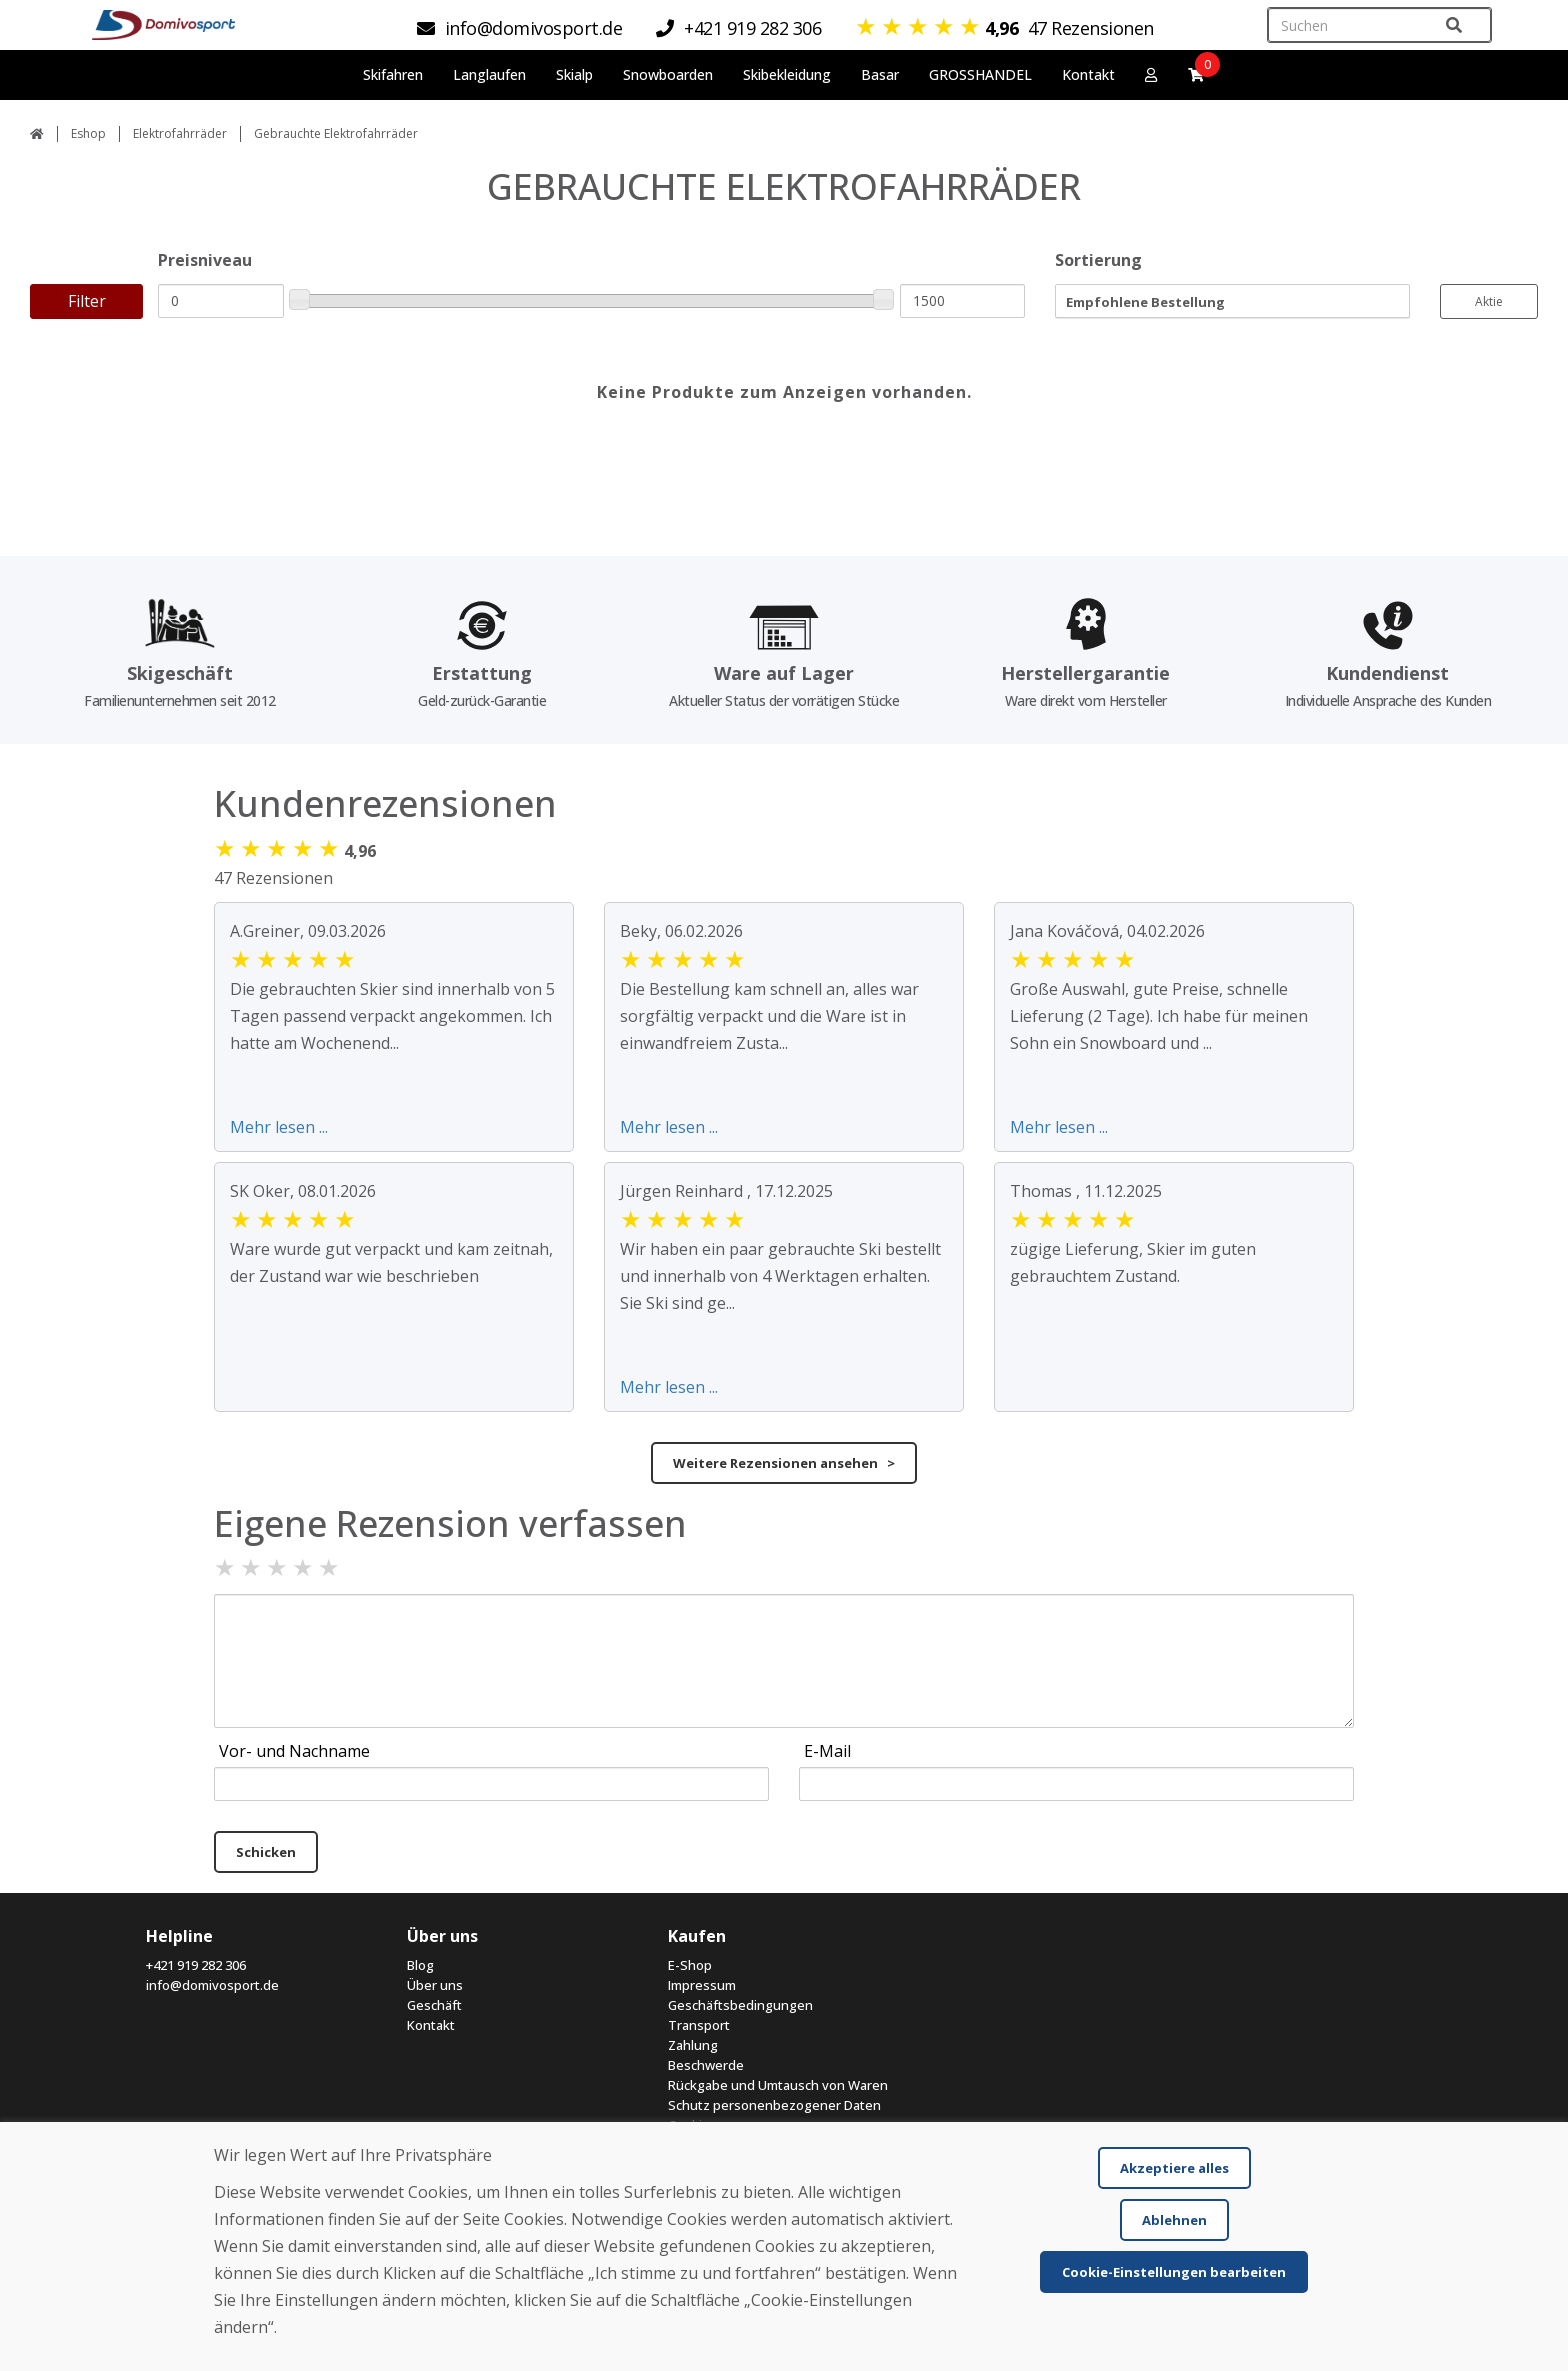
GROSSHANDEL (980, 74)
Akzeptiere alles (1174, 2168)
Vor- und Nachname (294, 1751)
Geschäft (434, 2005)
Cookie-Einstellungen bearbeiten (1174, 2272)
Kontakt (1088, 74)
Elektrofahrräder (180, 133)
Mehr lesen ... (279, 1127)
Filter (87, 301)
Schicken (266, 1852)
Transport (699, 2025)
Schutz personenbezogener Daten (774, 2105)
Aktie (1489, 301)
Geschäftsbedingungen (740, 2005)
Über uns (435, 1985)
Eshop (88, 133)
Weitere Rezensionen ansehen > (784, 1463)
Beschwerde (706, 2065)
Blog (420, 1965)
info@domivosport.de (212, 1985)
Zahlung (693, 2045)
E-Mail (827, 1751)
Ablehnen (1174, 2220)
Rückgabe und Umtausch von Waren (778, 2085)
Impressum (702, 1985)
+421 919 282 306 (196, 1965)
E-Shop (690, 1965)
